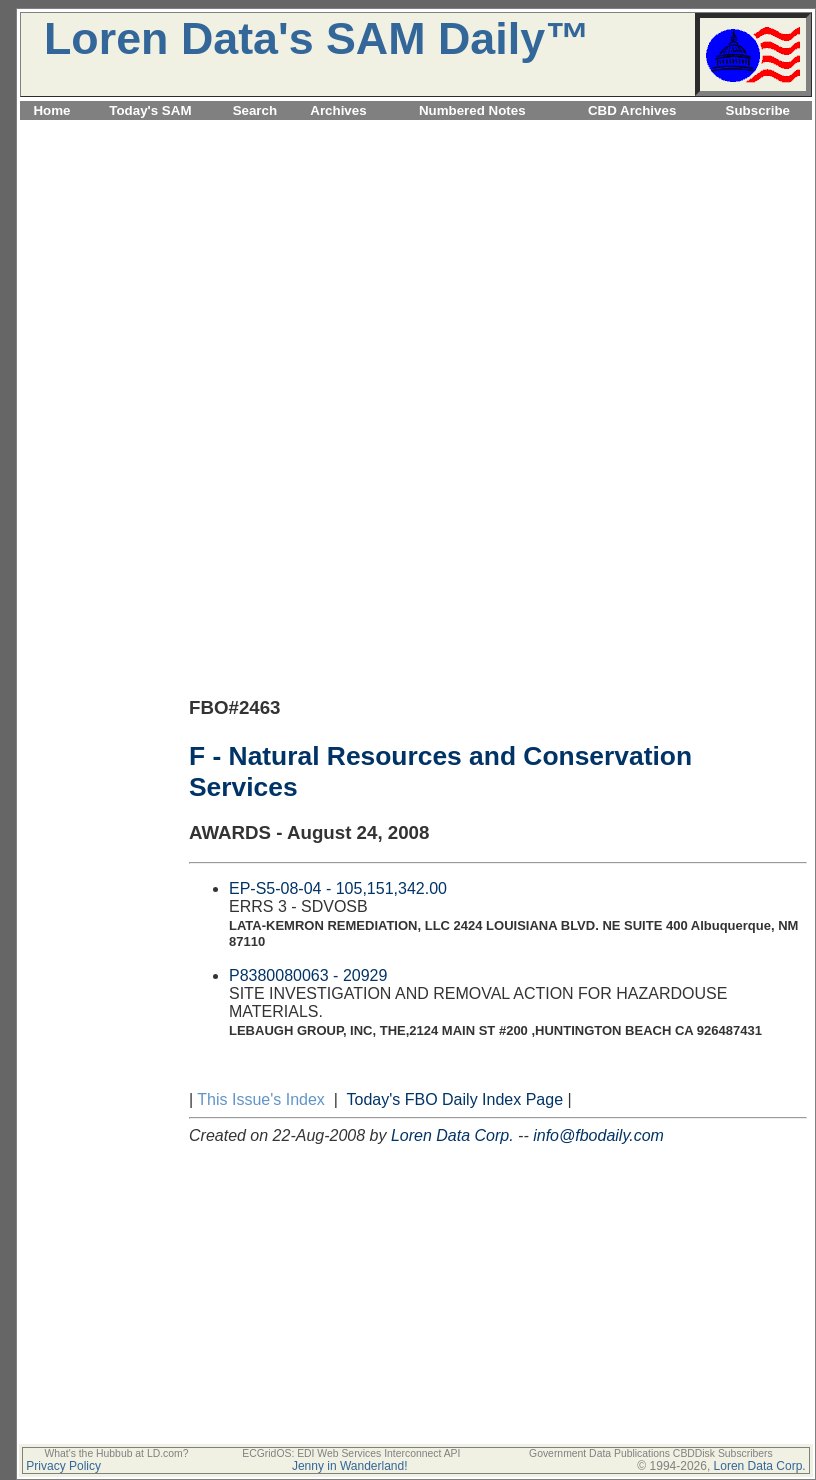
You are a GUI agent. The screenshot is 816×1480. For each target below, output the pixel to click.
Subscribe (758, 110)
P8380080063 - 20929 (308, 975)
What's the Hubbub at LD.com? (116, 1453)
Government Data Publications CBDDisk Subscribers (651, 1453)
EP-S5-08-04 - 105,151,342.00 (338, 888)
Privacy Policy (63, 1466)
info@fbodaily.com (598, 1135)
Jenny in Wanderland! (350, 1466)
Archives (338, 110)
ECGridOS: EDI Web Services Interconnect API (351, 1453)
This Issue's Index (261, 1099)
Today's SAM (150, 110)
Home (51, 110)
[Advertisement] (416, 264)
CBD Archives (632, 110)
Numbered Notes (472, 110)
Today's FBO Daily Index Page (455, 1099)
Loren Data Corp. (452, 1135)
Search (255, 110)
